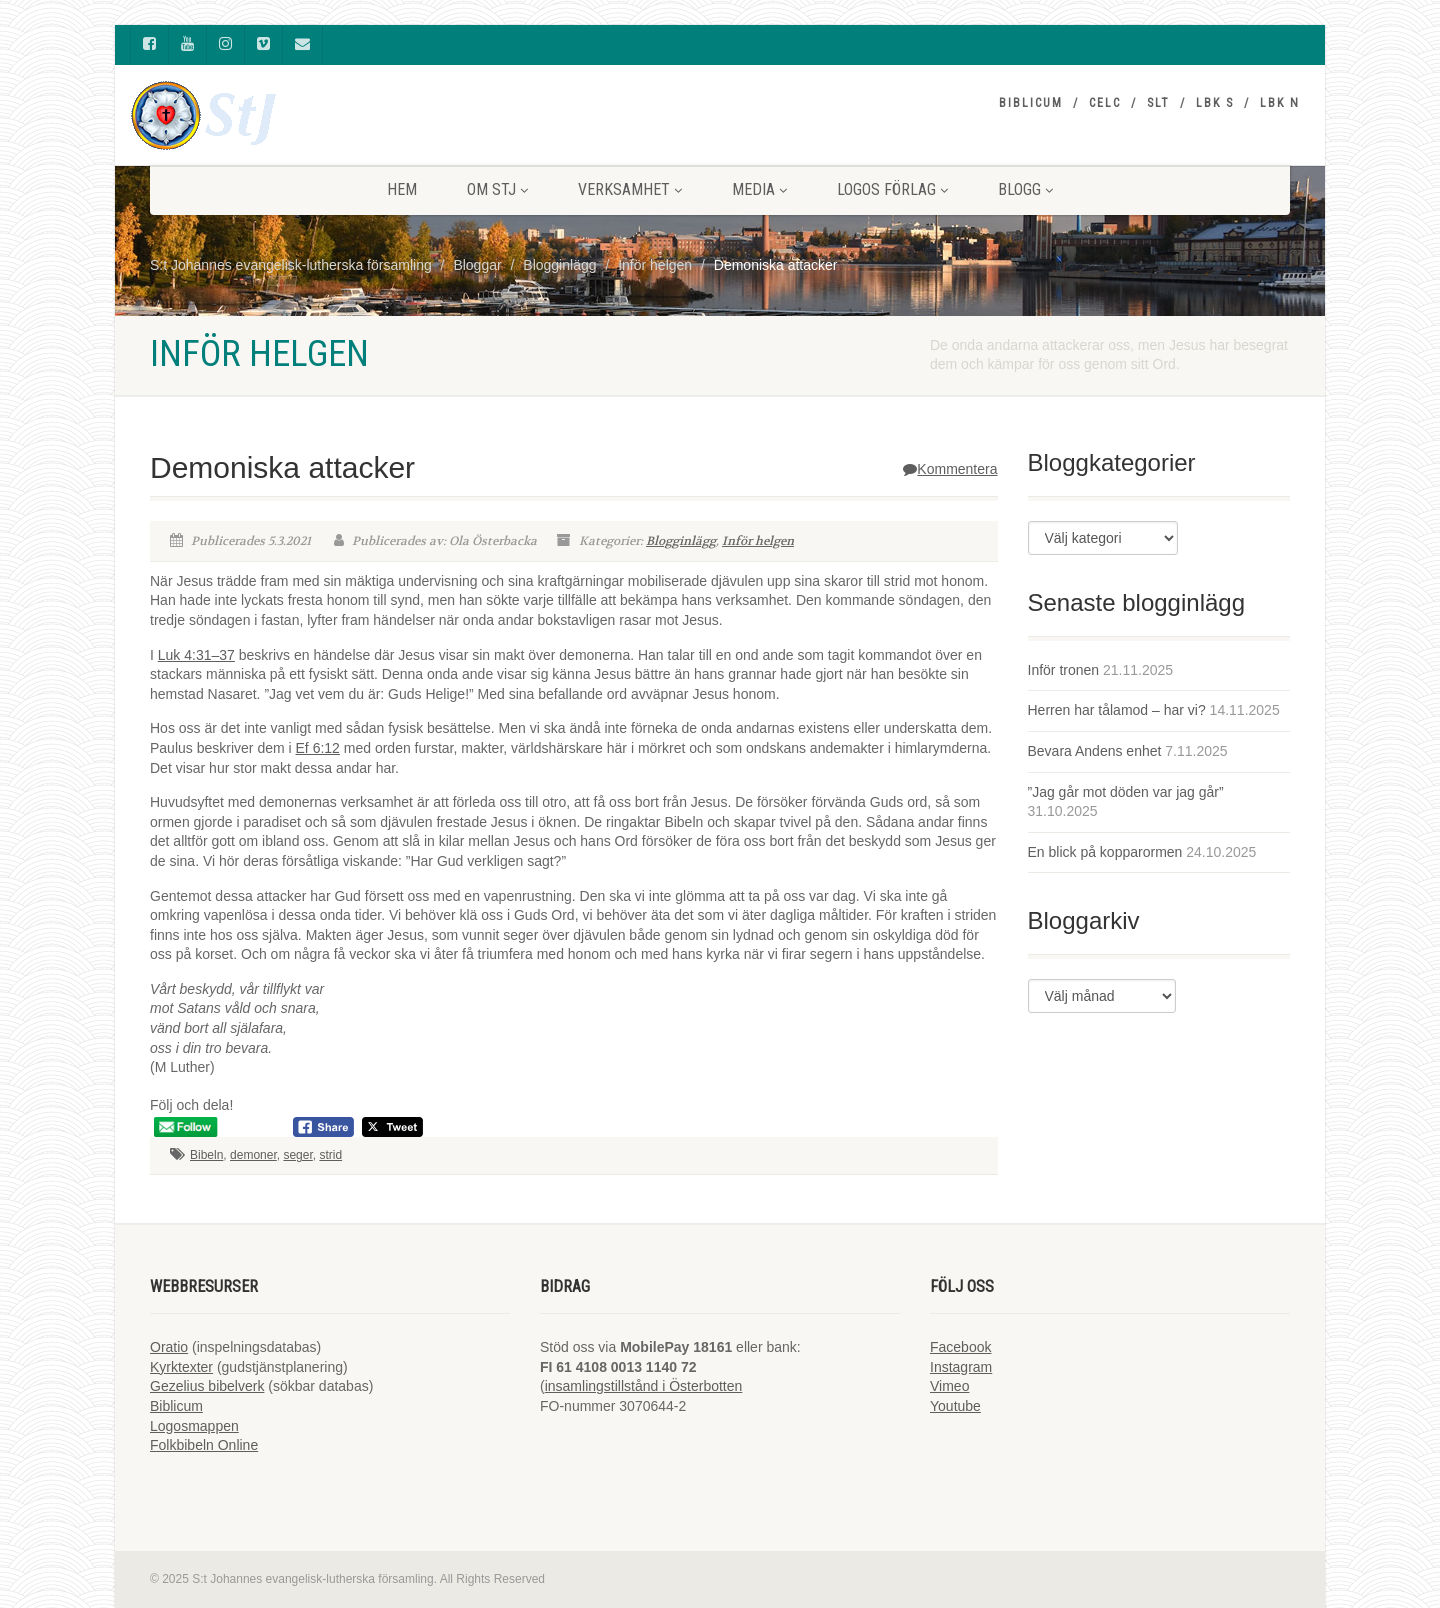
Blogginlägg (681, 541)
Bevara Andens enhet (1095, 751)
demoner (253, 1155)
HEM (402, 189)
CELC (1105, 103)
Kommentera (950, 469)
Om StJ (497, 189)
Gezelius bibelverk (207, 1386)
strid (330, 1155)
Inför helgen (758, 541)
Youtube (955, 1406)
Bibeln (206, 1155)
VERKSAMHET (630, 189)
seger (297, 1155)
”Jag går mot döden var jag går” (1126, 792)
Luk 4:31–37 (196, 655)
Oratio (169, 1347)
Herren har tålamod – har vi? (1117, 710)
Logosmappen (194, 1426)
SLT (1158, 103)
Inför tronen (1064, 670)
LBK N (1280, 103)
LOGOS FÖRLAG (892, 189)
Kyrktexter (181, 1367)
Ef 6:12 (318, 748)
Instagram (961, 1367)
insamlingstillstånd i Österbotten (644, 1386)
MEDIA (759, 189)
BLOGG (1025, 189)
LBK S (1215, 103)
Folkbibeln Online (204, 1445)
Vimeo (949, 1386)
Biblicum (1031, 103)
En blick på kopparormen (1105, 852)
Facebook (960, 1347)
